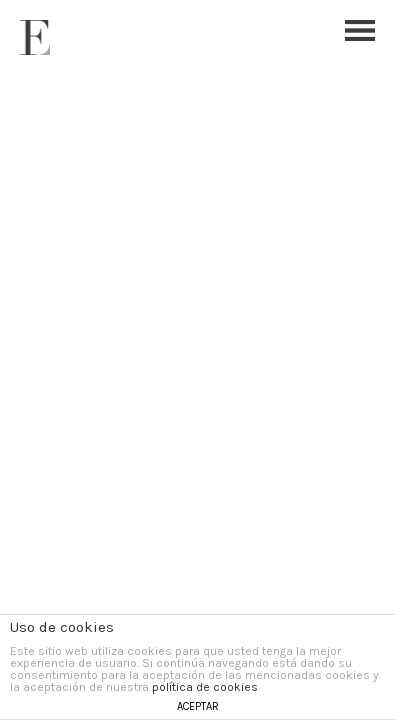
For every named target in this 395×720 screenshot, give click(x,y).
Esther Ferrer (35, 37)
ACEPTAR (198, 706)
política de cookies (205, 687)
